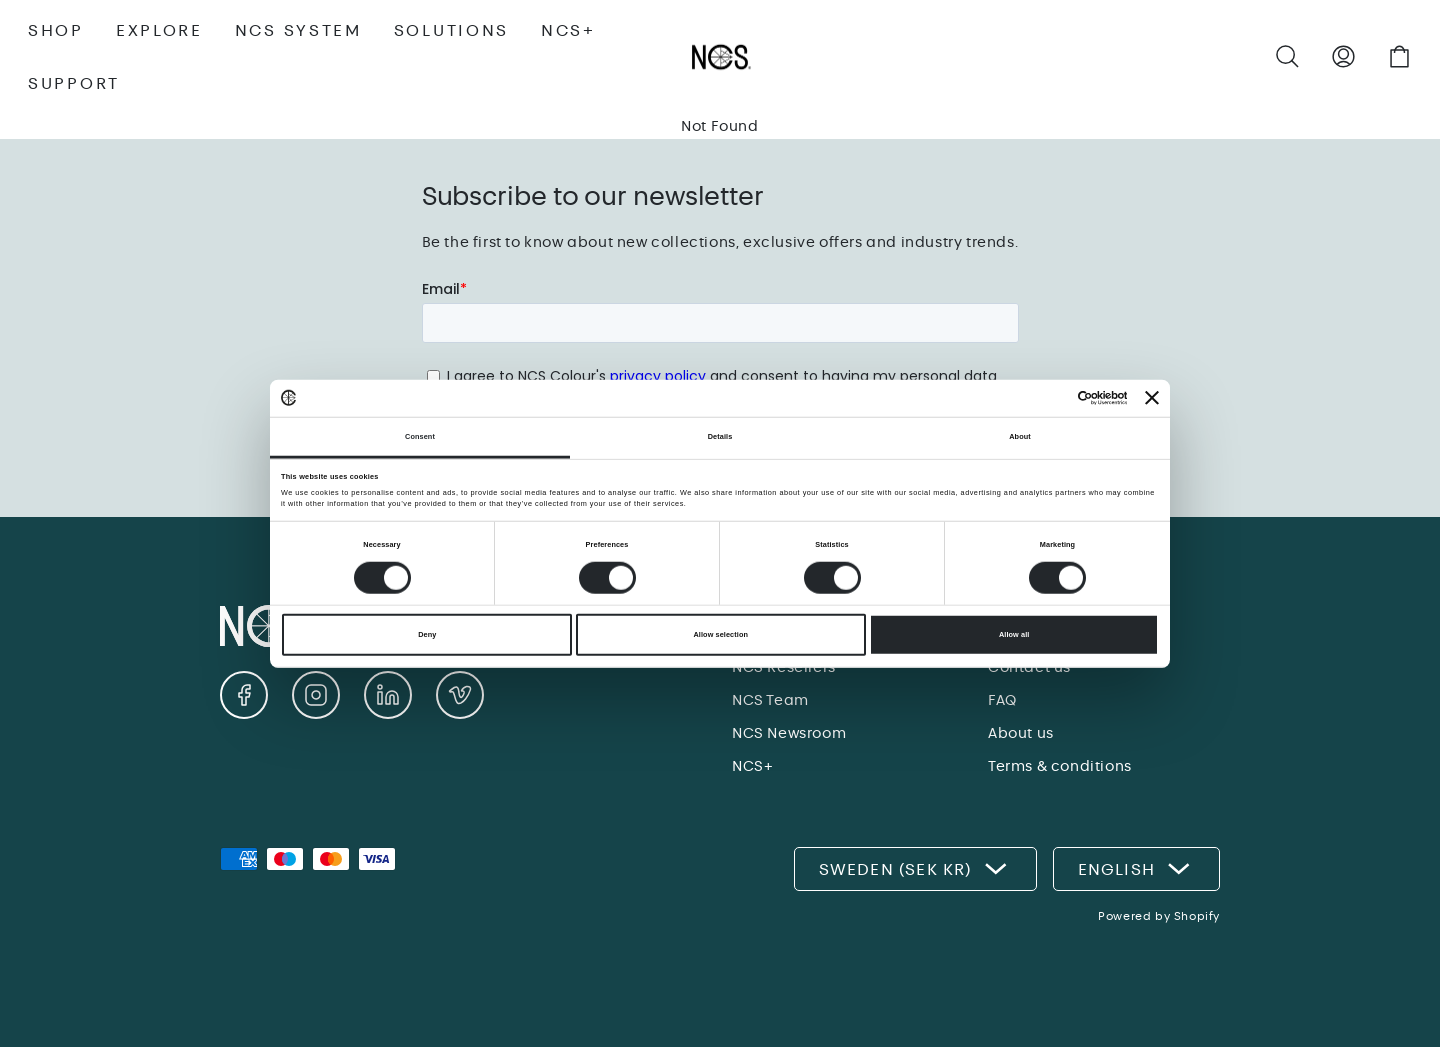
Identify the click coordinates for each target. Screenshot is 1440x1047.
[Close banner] (1152, 398)
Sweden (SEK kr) (915, 869)
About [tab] (1020, 436)
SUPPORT (74, 83)
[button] (1288, 57)
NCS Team (770, 700)
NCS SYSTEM (298, 30)
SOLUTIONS (451, 30)
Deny (427, 634)
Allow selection (720, 634)
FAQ (1002, 700)
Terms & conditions (1060, 766)
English (1136, 869)
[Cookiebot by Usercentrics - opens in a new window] (1039, 398)
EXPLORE (159, 30)
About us (1021, 733)
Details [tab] (720, 436)
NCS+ (568, 30)
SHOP (56, 30)
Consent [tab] (420, 436)
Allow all (1014, 634)
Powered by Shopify (1159, 916)
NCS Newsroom (789, 733)
